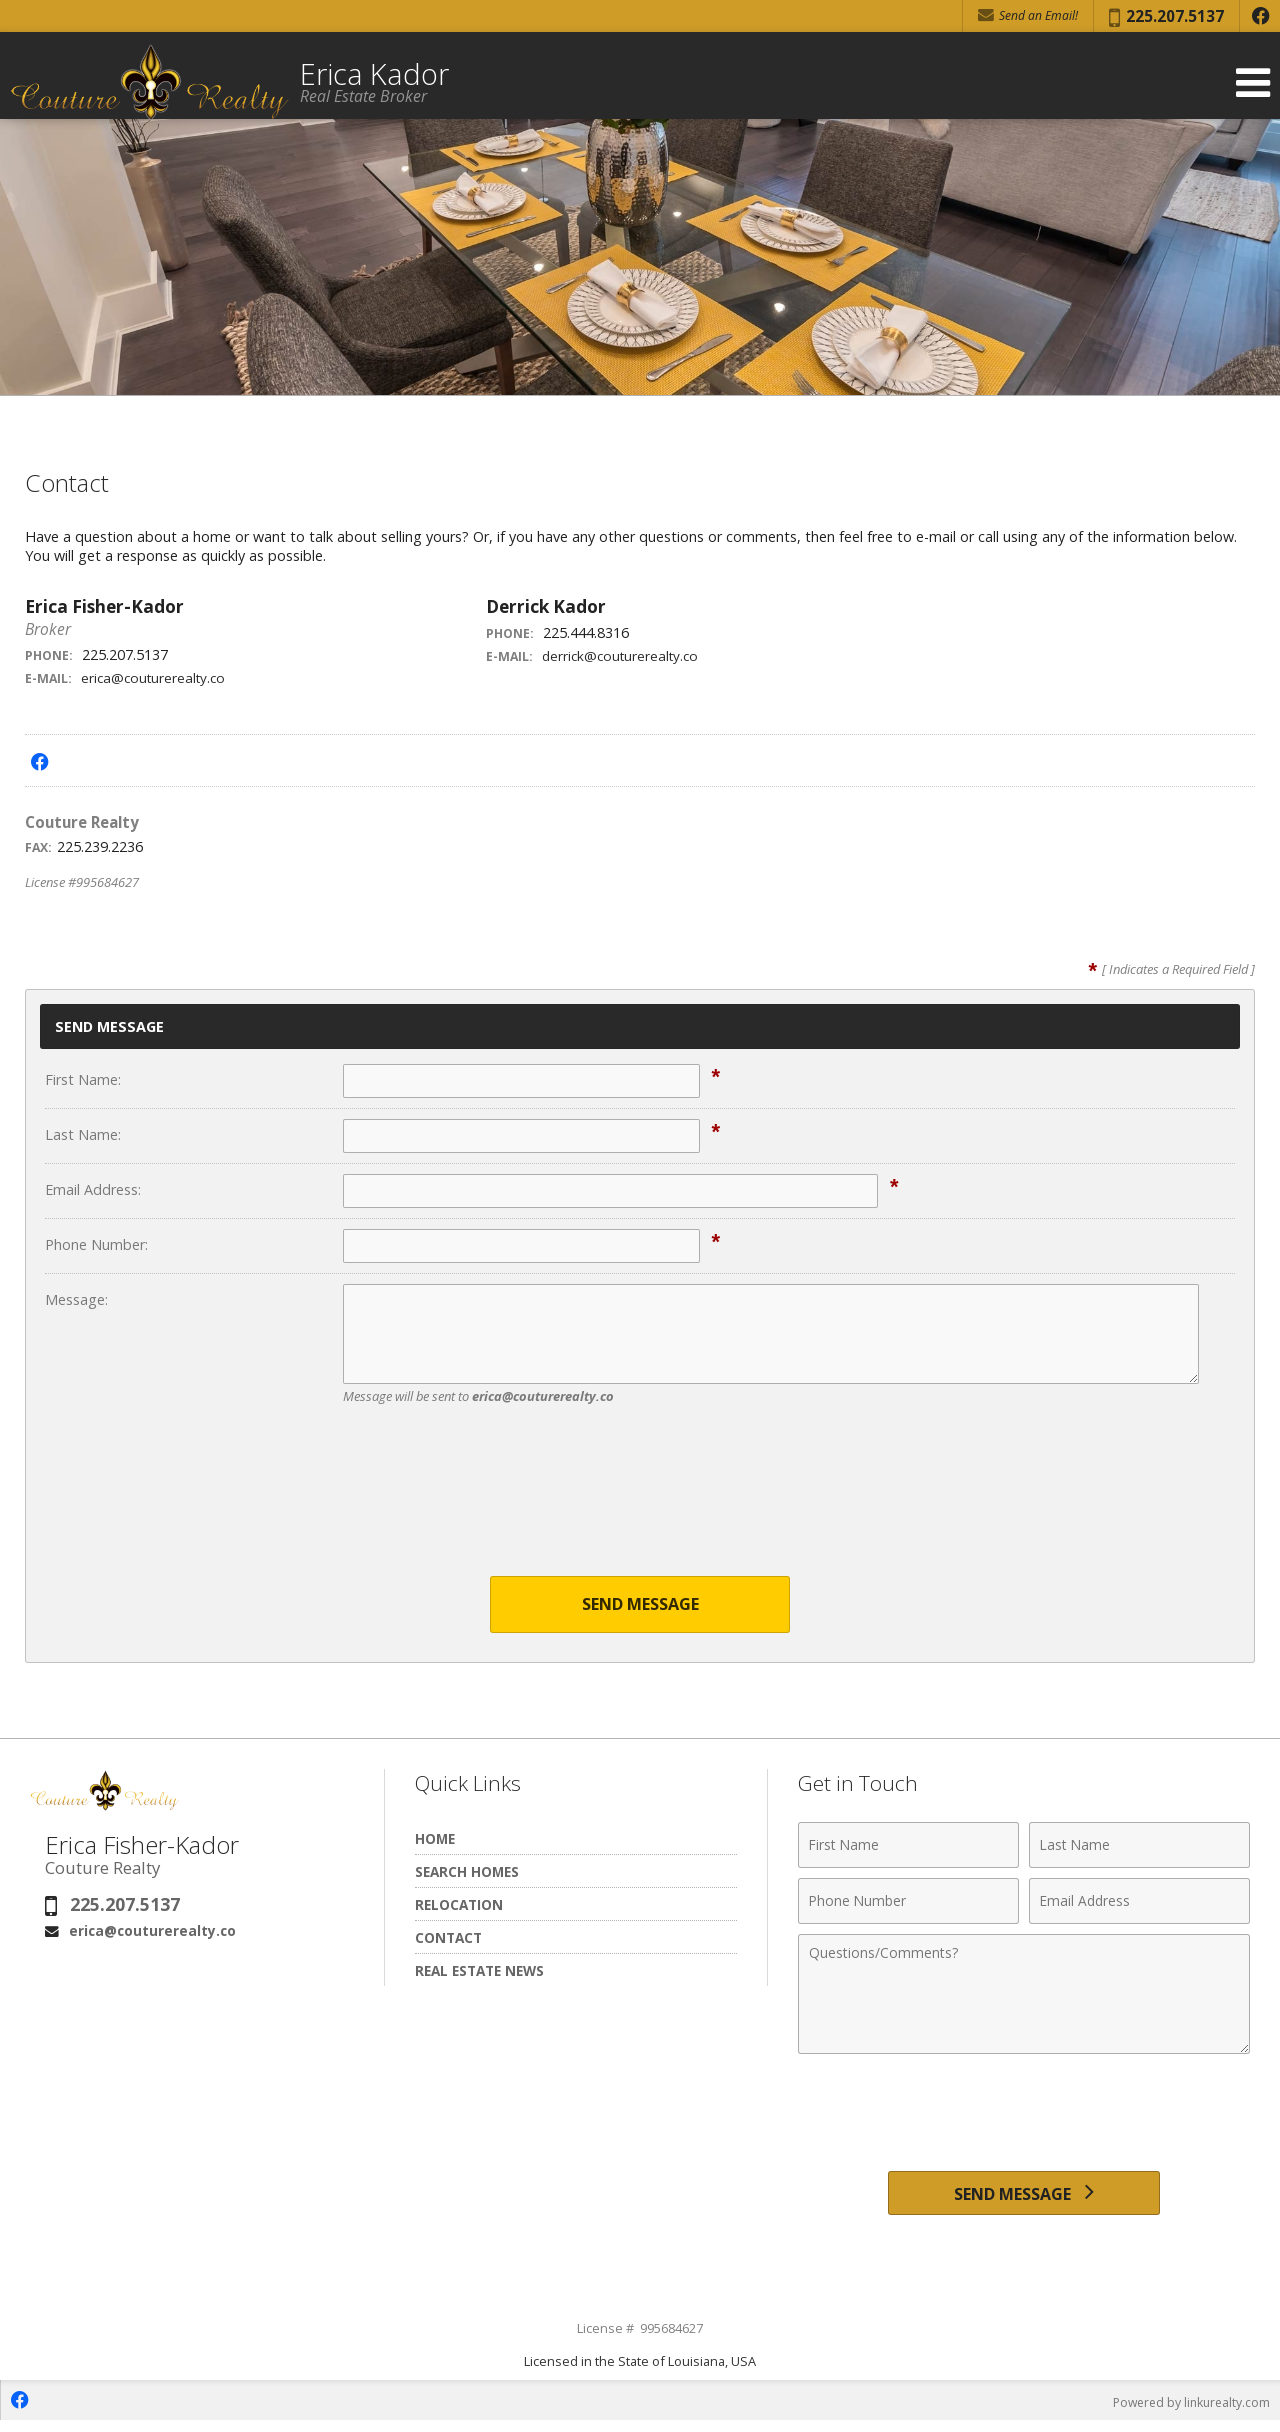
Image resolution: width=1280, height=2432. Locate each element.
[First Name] (908, 1847)
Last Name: (83, 1134)
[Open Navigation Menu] (1253, 82)
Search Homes (467, 1873)
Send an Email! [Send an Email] (1028, 15)
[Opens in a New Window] (1260, 16)
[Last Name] (1139, 1847)
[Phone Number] (908, 1903)
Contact (448, 1939)
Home (435, 1840)
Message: (76, 1299)
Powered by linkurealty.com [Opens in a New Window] (1186, 2412)
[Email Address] (1139, 1903)
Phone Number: (96, 1244)
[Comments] (1024, 1996)
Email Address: (93, 1189)
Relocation (459, 1906)
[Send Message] (1023, 2199)
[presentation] (640, 1503)
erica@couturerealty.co (156, 677)
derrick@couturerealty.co (624, 655)
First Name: (83, 1079)
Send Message (640, 1605)
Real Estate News (479, 1972)
